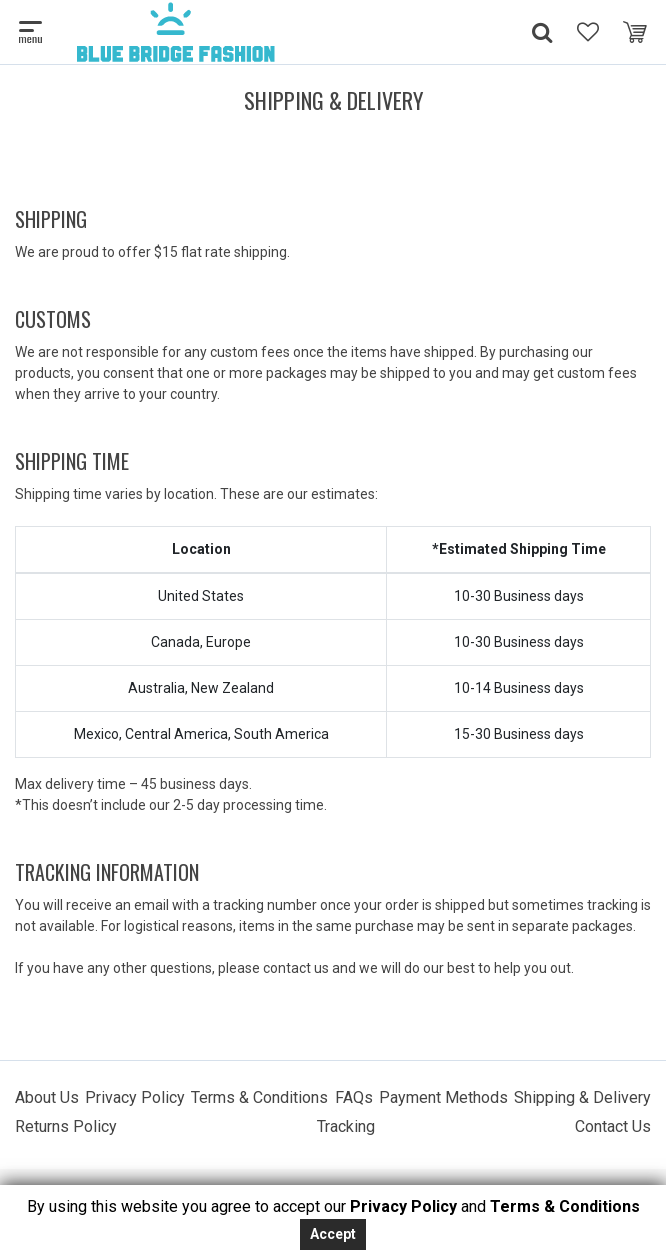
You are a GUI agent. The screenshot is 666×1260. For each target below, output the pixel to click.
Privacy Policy (135, 1097)
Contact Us (613, 1126)
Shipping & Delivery (582, 1097)
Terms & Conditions (259, 1097)
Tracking (346, 1126)
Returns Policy (66, 1126)
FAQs (354, 1097)
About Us (47, 1097)
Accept (333, 1234)
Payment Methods (443, 1097)
